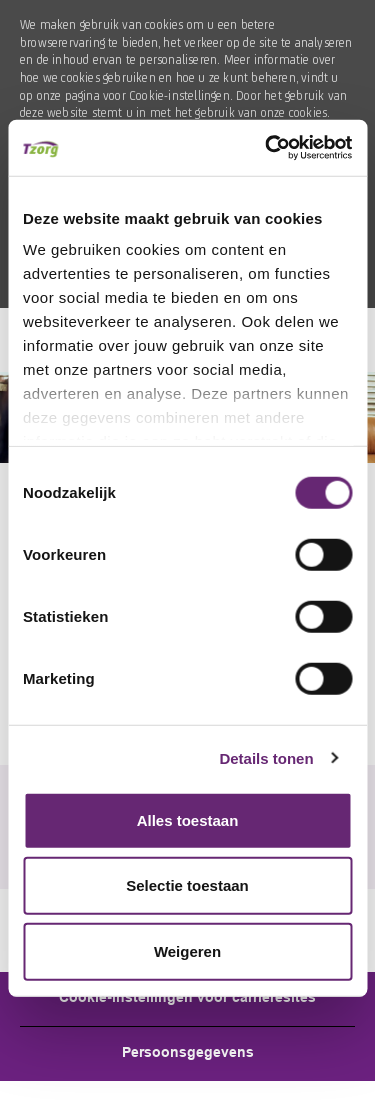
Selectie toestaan (187, 885)
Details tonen (266, 758)
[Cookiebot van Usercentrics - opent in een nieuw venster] (267, 148)
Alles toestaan (188, 819)
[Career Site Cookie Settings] (187, 999)
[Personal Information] (188, 1054)
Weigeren (187, 950)
